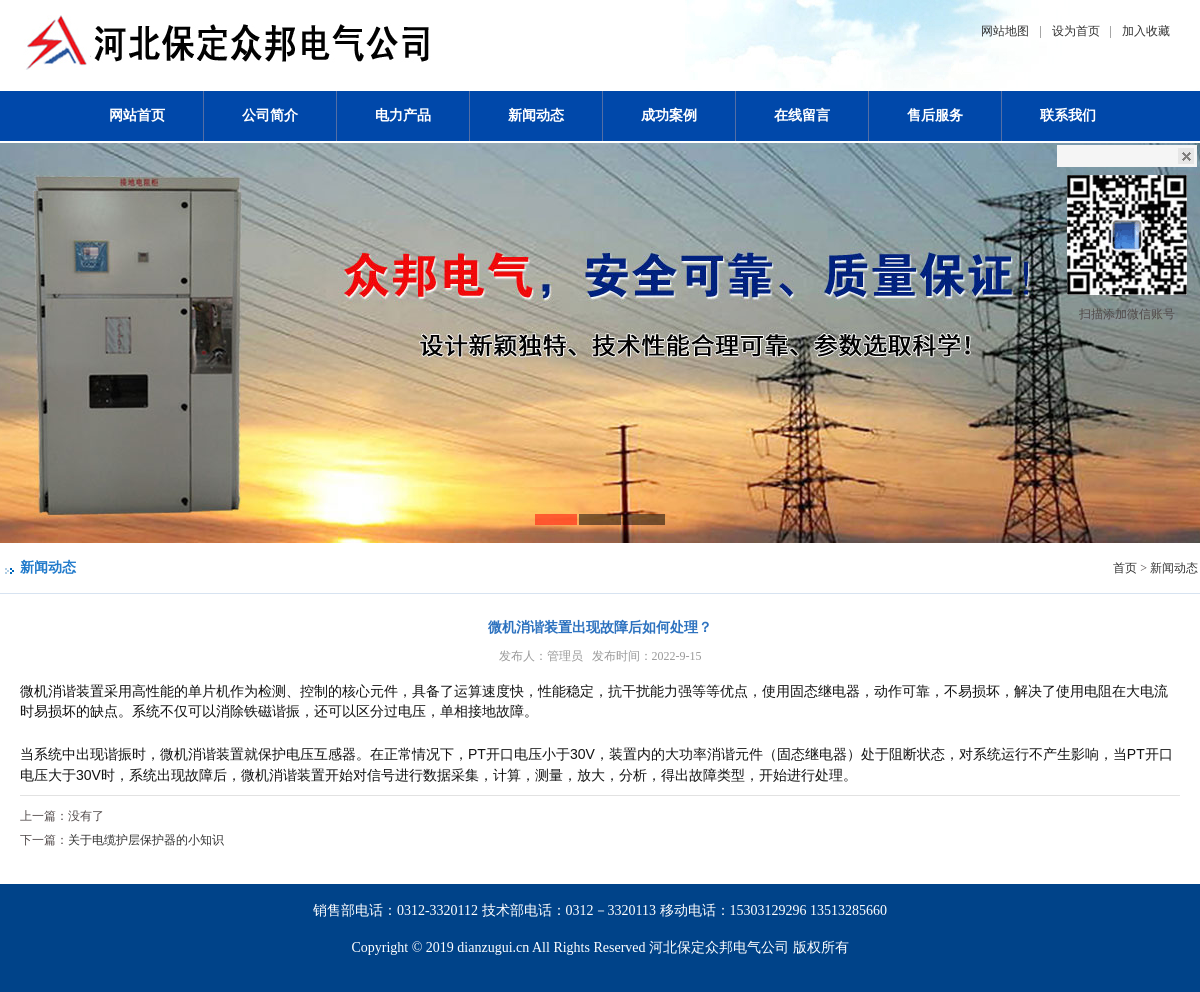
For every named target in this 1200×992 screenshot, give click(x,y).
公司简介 (270, 115)
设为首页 (1076, 31)
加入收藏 (1146, 31)
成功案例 (669, 115)
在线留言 (802, 115)
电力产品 (403, 115)
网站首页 (137, 115)
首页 (1125, 568)
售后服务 (935, 115)
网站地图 (1005, 31)
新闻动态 (536, 115)
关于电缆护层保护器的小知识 (146, 840)
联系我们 (1068, 115)
